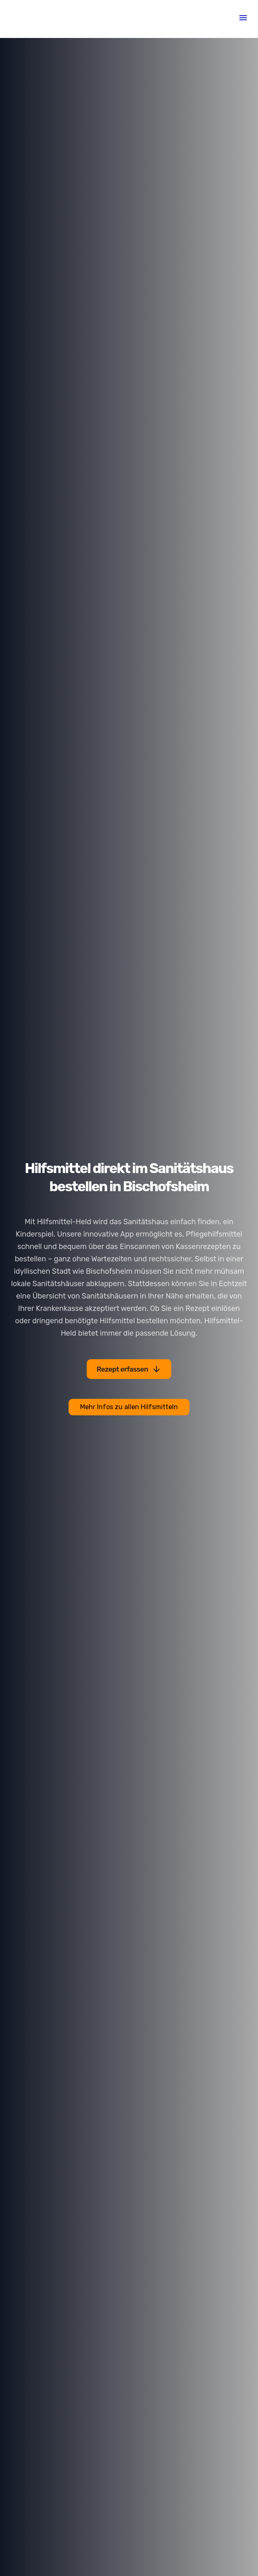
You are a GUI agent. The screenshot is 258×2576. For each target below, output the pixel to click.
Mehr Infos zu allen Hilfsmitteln (129, 1407)
